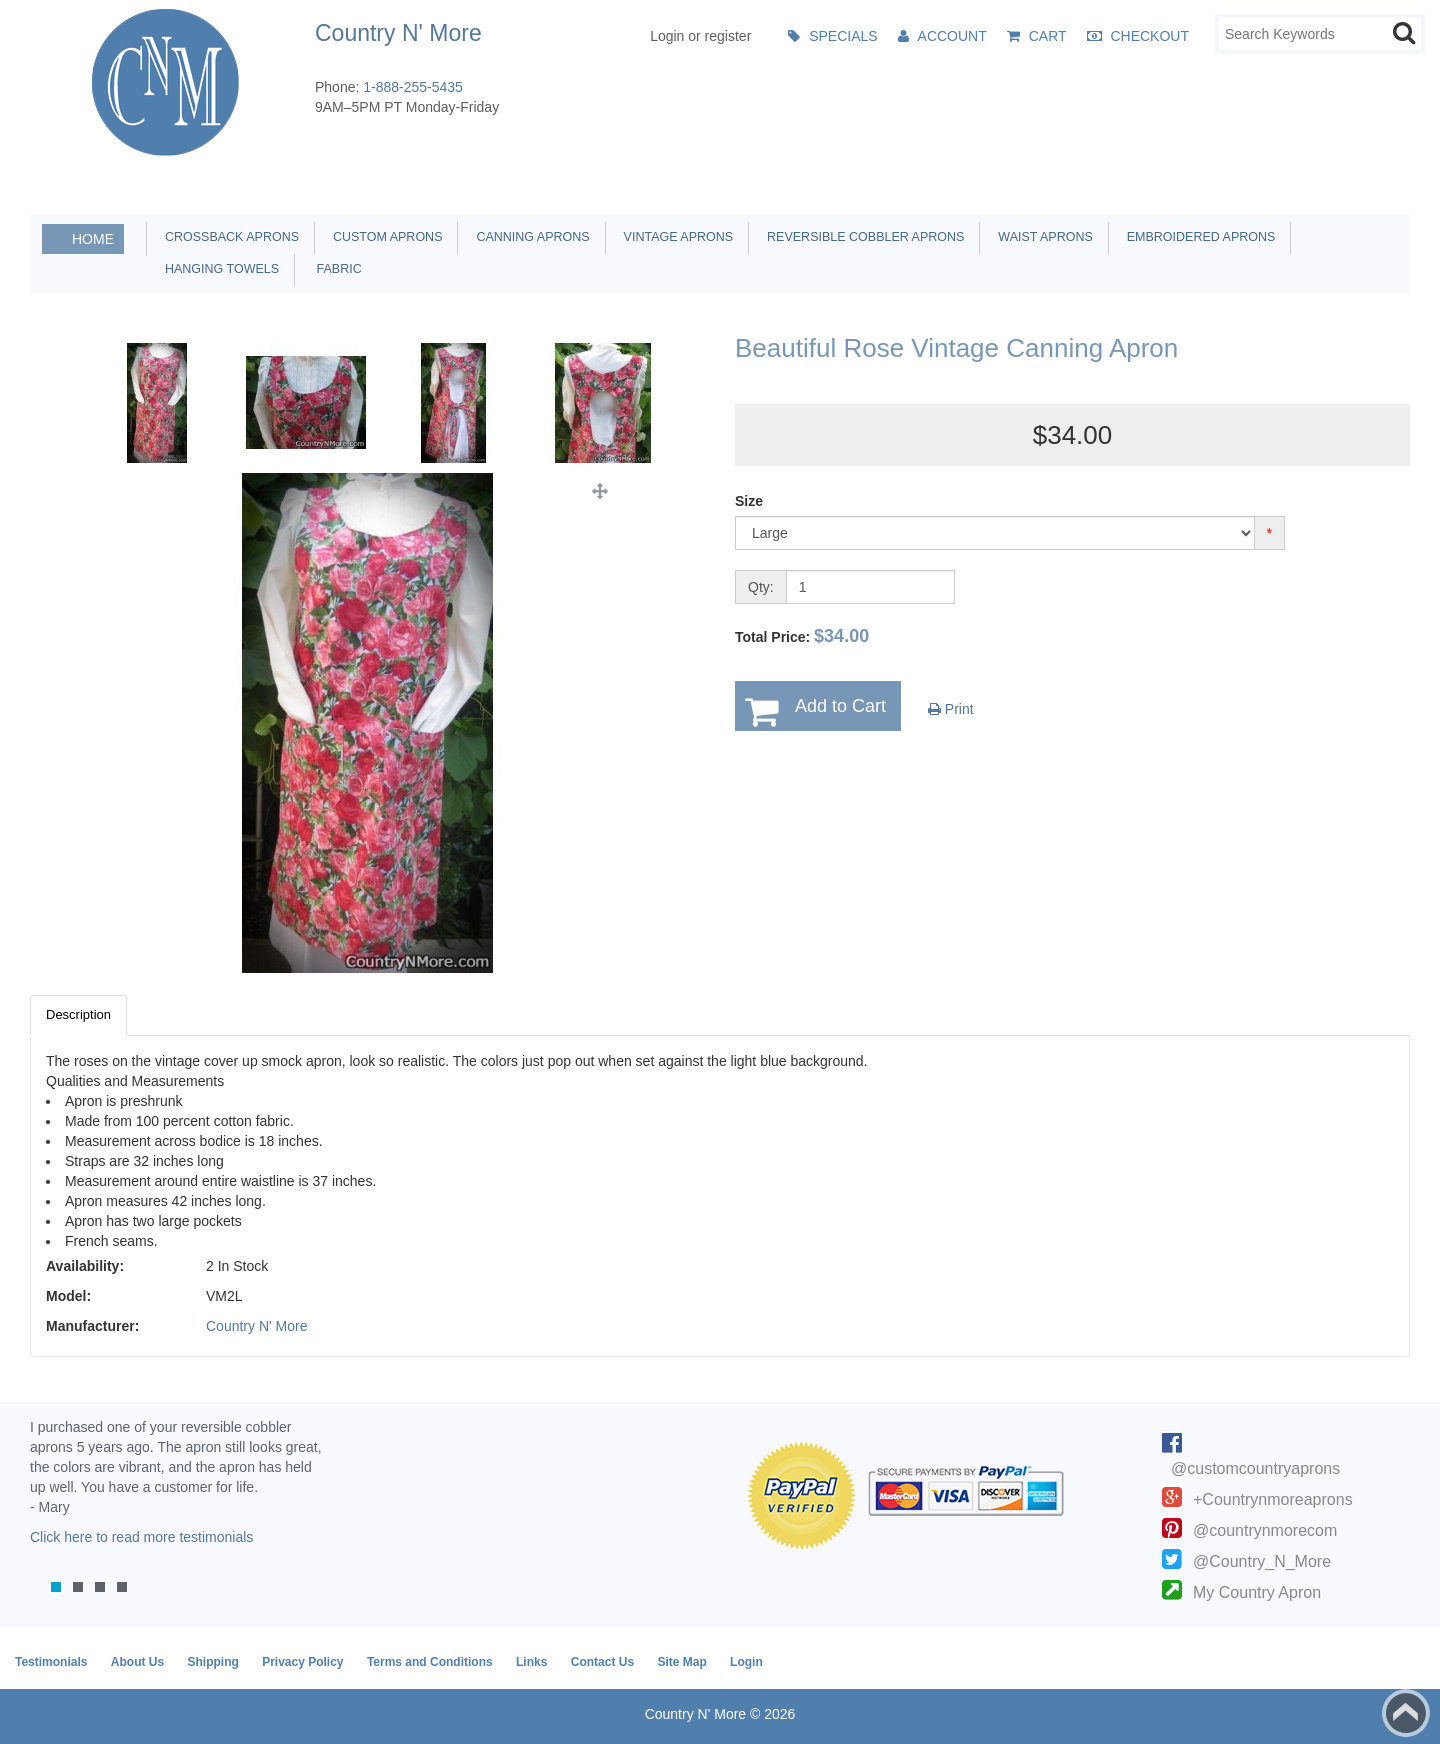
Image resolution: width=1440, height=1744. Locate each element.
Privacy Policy (302, 1662)
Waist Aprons (1041, 237)
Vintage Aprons (675, 237)
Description (78, 1014)
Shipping (212, 1662)
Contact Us (602, 1662)
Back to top (1406, 1713)
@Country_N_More (1262, 1561)
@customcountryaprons (1255, 1468)
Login (746, 1662)
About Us (137, 1662)
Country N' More (256, 1326)
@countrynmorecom (1265, 1530)
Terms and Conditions (430, 1662)
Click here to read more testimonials (141, 1537)
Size (749, 501)
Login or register (700, 36)
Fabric (334, 269)
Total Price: (802, 636)
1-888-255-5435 (413, 87)
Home (93, 239)
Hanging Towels (218, 269)
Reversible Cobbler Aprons (862, 237)
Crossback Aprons (228, 237)
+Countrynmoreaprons (1273, 1499)
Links (531, 1662)
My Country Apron (1257, 1592)
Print (951, 709)
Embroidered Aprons (1198, 237)
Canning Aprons (529, 237)
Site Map (681, 1662)
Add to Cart (840, 706)
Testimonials (51, 1662)
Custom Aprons (384, 237)
